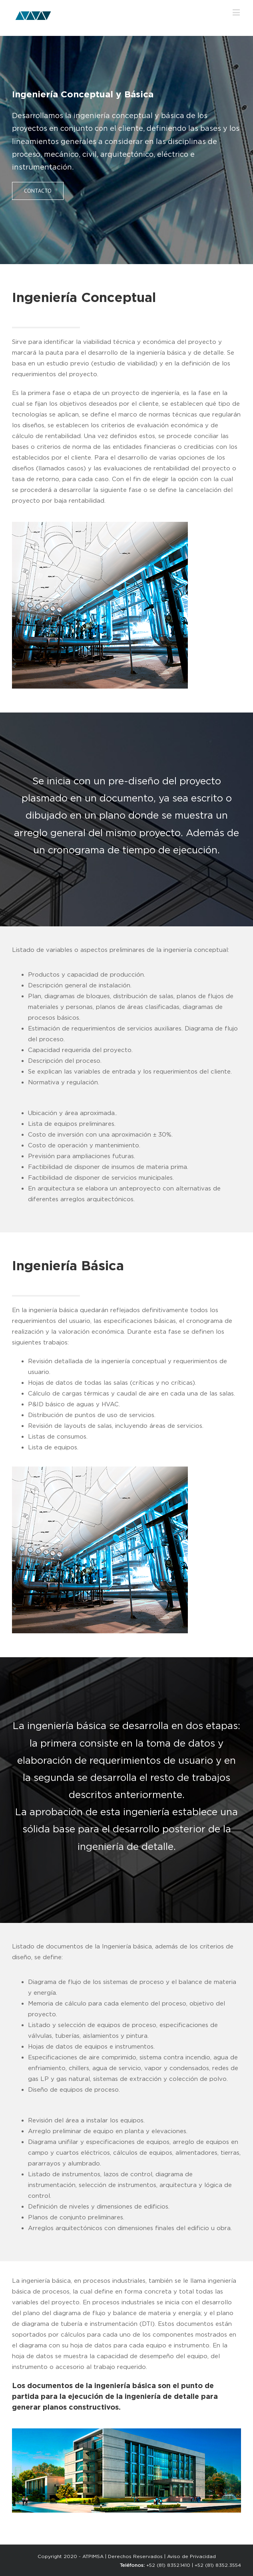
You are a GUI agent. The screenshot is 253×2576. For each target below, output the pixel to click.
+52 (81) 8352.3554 (218, 2565)
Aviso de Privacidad (191, 2556)
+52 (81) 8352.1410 (168, 2565)
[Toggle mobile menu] (237, 12)
